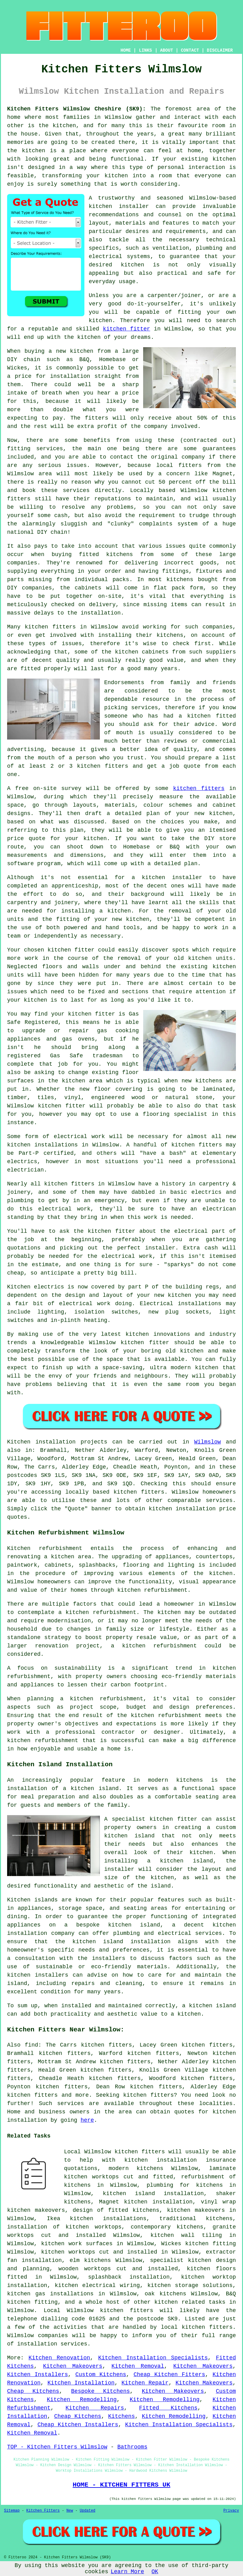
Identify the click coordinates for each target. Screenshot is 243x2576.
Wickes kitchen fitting (198, 2244)
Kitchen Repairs (95, 2408)
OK (154, 2572)
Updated (87, 2511)
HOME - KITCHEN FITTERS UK (121, 2484)
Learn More (127, 2572)
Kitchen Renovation (59, 2358)
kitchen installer (119, 206)
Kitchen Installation (81, 2383)
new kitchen (172, 1295)
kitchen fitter (126, 329)
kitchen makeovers (196, 2210)
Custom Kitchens (100, 2374)
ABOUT (166, 50)
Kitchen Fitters (43, 2511)
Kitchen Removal (138, 2366)
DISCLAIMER (220, 50)
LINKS (145, 50)
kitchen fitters (102, 766)
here (87, 2120)
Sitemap (11, 2511)
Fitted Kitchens (168, 2408)
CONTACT (190, 50)
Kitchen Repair (145, 2383)
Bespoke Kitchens (100, 2391)
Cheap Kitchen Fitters (169, 2374)
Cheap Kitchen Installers (77, 2425)
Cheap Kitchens (33, 2391)
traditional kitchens (196, 2219)
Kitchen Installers (37, 2374)
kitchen (137, 919)
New (69, 2511)
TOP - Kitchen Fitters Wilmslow (57, 2447)
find (31, 2045)
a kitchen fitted (207, 716)
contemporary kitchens (167, 2227)
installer (187, 877)
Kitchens (121, 2416)
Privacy (231, 2511)
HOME (126, 50)
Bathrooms (132, 2447)
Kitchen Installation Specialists (153, 2358)
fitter (105, 1014)
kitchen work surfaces (77, 2244)
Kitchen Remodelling (82, 2400)
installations (56, 1145)
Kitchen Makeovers (72, 2366)
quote (37, 838)
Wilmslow (207, 1442)
